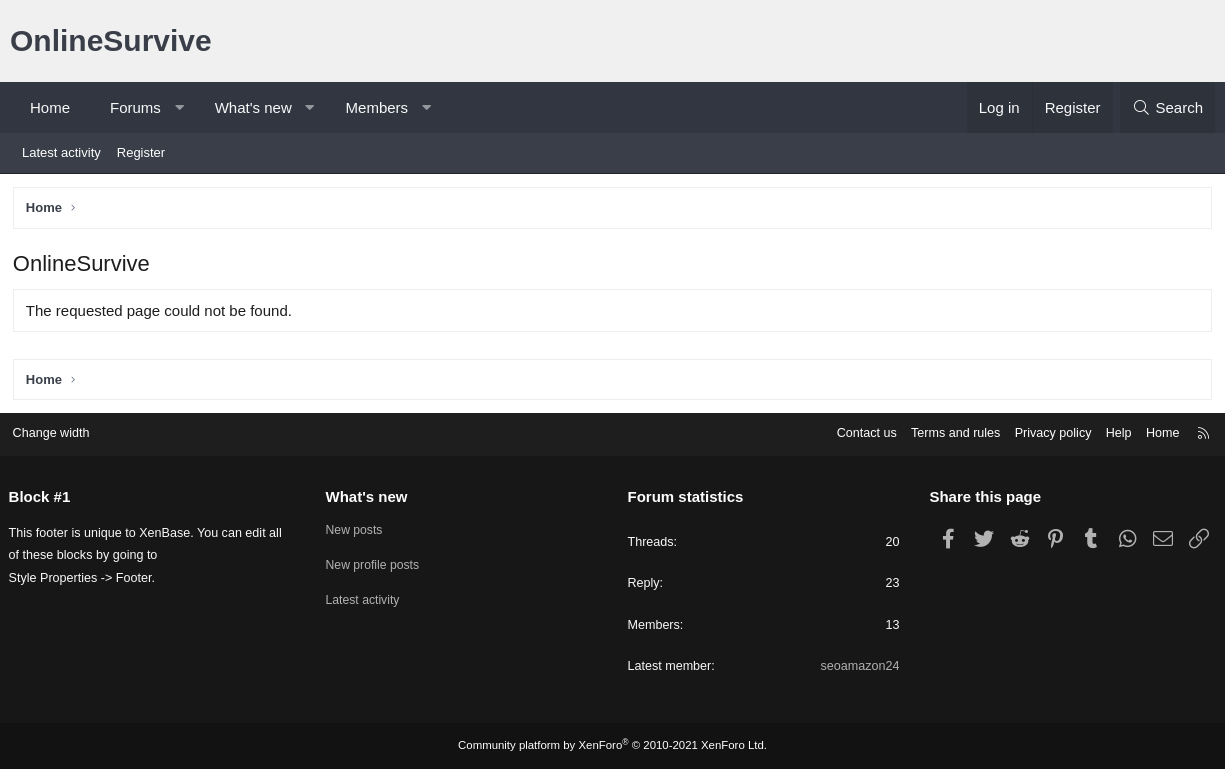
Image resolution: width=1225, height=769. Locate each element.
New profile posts (379, 564)
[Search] (1167, 107)
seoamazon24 (856, 666)
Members (377, 107)
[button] (178, 107)
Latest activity (61, 152)
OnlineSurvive (111, 40)
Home (50, 107)
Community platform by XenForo (613, 746)
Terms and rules (942, 431)
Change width (59, 431)
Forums (135, 107)
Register (141, 152)
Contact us (850, 431)
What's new (253, 107)
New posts (359, 528)
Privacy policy (1042, 431)
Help (1110, 431)
